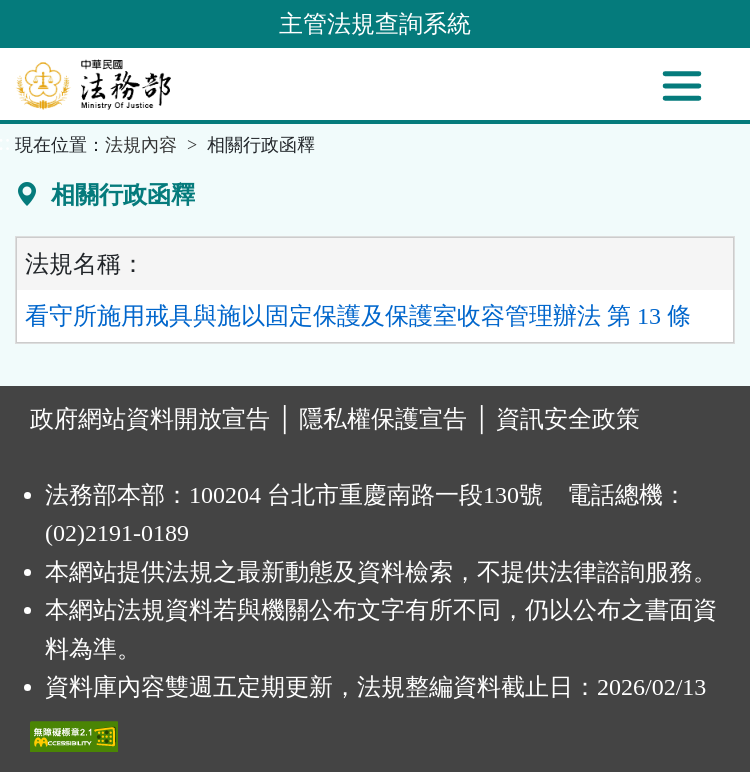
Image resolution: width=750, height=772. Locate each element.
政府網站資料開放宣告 (150, 419)
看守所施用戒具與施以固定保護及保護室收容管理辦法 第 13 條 (358, 316)
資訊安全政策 (568, 419)
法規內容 (141, 145)
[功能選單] (682, 86)
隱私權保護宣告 (383, 419)
